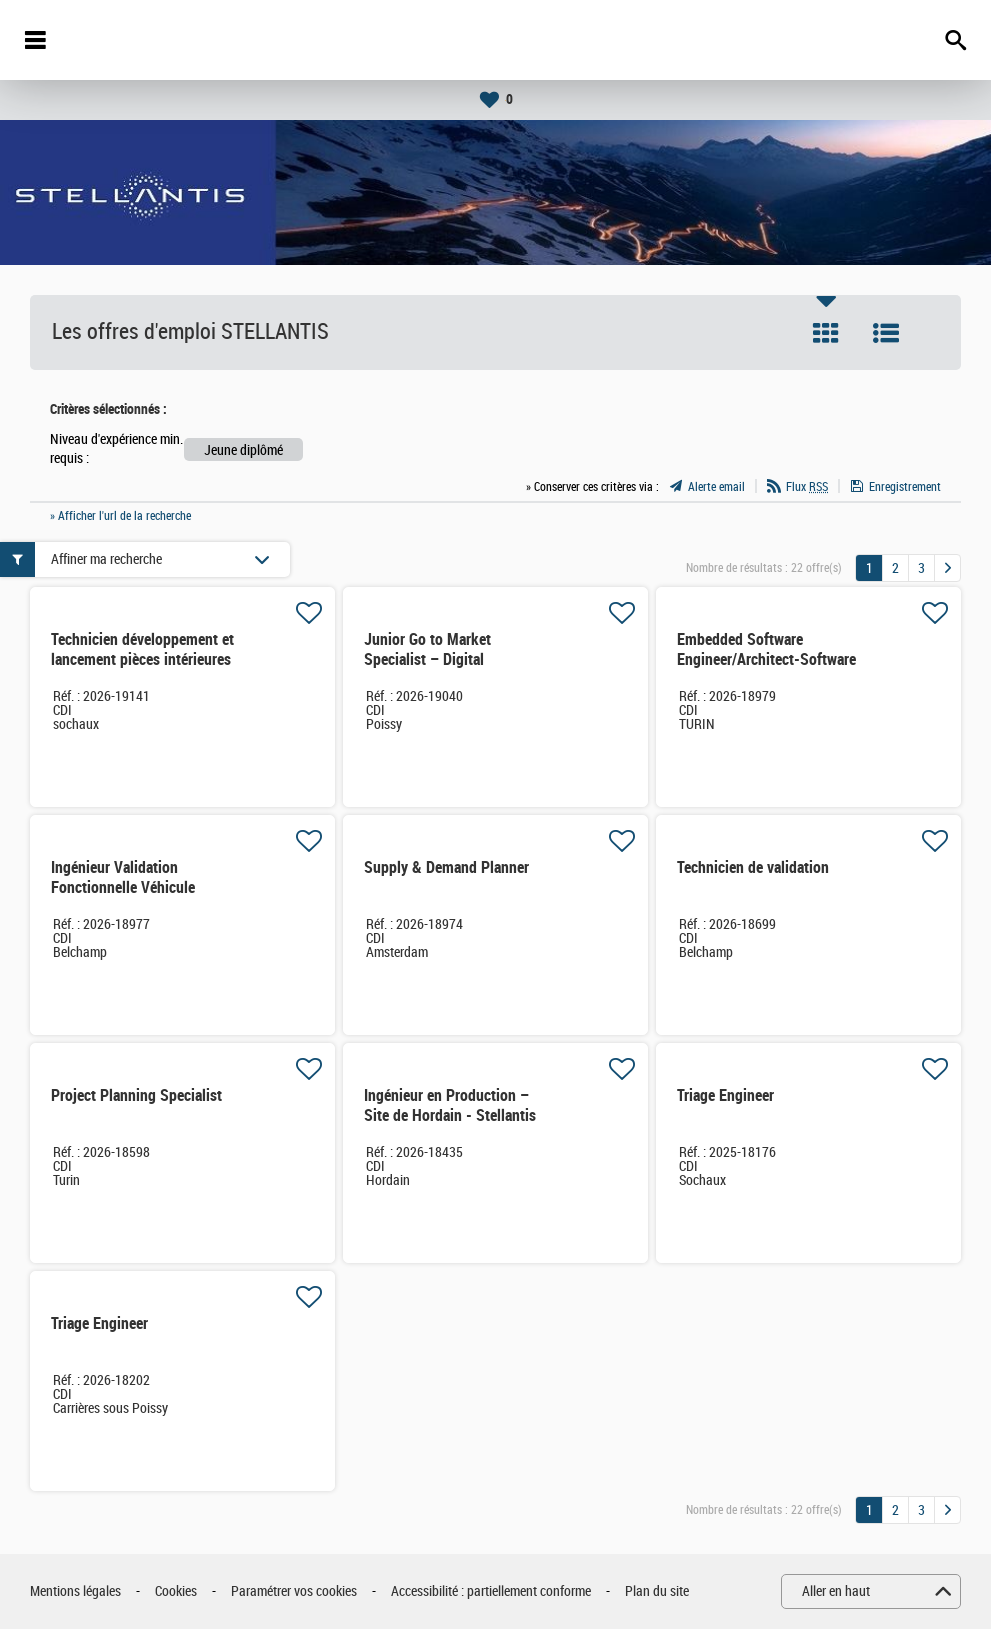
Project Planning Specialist (136, 1095)
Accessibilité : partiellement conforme (491, 1591)
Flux (807, 487)
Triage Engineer (725, 1095)
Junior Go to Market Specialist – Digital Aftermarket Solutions (434, 659)
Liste (886, 333)
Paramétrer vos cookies (294, 1591)
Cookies (176, 1591)
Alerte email (716, 487)
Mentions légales (75, 1591)
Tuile (826, 333)
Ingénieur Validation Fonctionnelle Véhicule (123, 877)
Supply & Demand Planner (446, 867)
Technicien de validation (753, 867)
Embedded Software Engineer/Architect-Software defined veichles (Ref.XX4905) (766, 669)
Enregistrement (905, 487)
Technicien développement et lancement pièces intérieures (142, 649)
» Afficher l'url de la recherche (120, 516)
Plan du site (657, 1591)
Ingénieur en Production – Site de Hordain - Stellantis (450, 1105)
